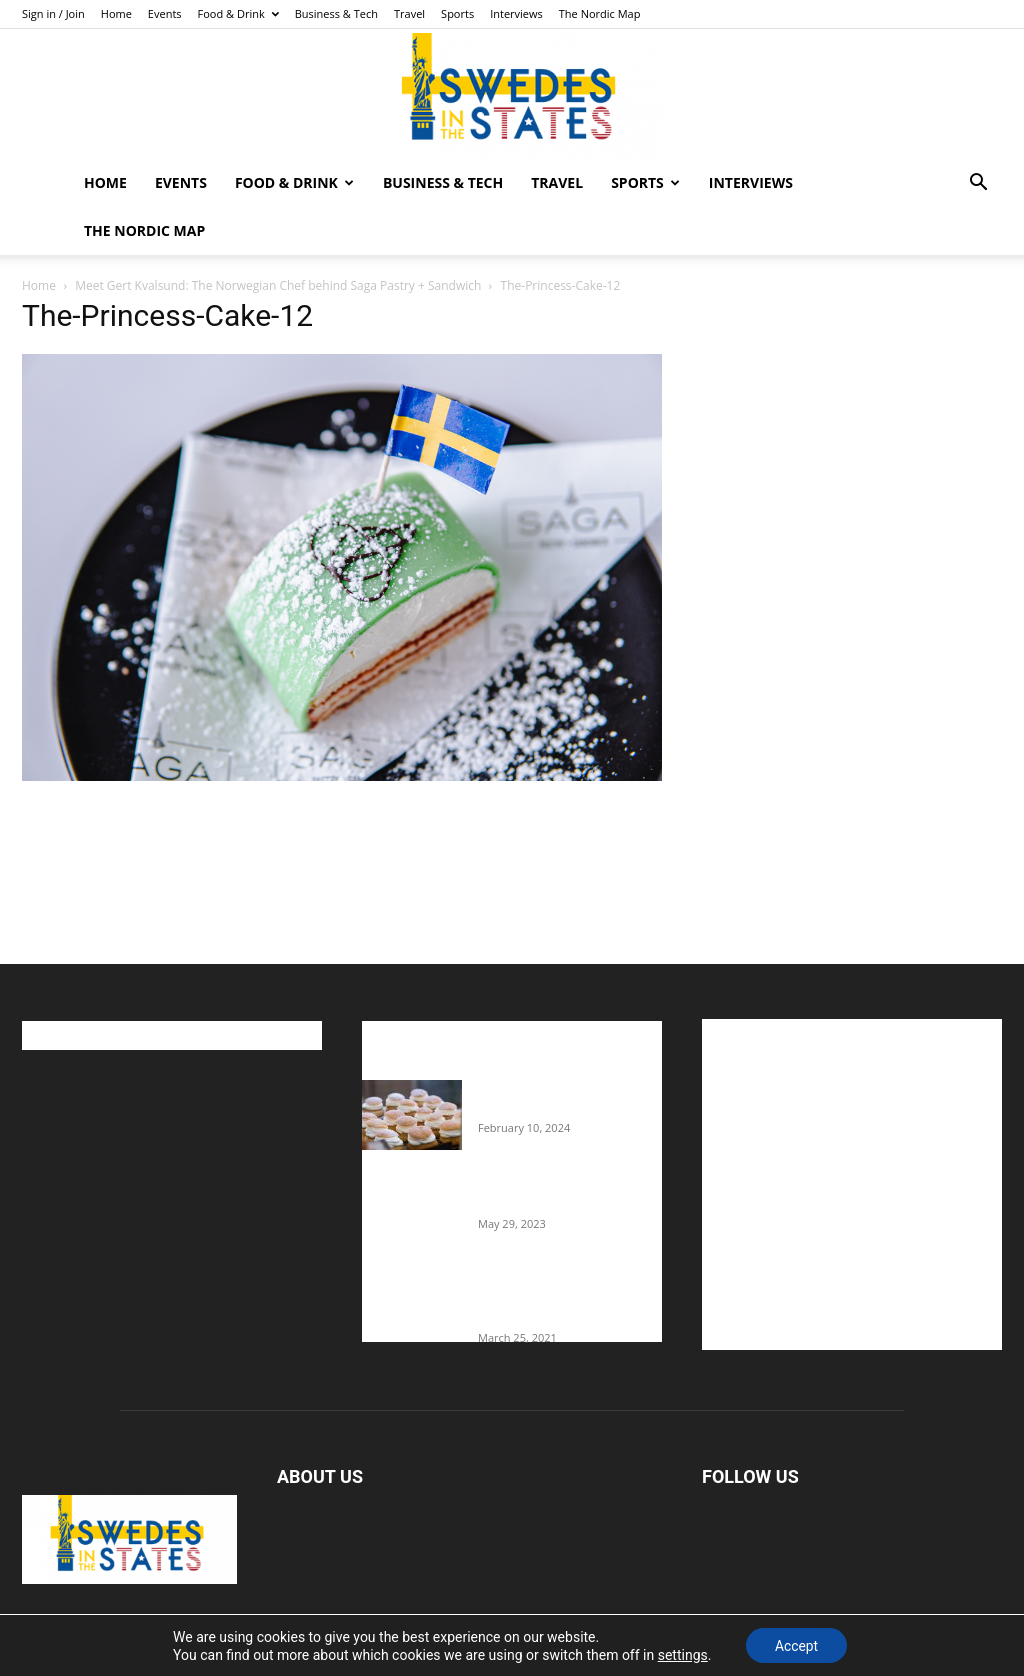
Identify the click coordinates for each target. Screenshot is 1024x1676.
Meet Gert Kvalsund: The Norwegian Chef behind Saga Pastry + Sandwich (278, 285)
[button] (978, 184)
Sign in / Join (53, 13)
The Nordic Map (600, 13)
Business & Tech (336, 13)
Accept (797, 1645)
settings (681, 1654)
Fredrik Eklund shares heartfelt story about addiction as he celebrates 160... (560, 1299)
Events (165, 13)
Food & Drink (238, 13)
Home (116, 13)
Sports (457, 13)
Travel (409, 13)
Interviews (516, 13)
